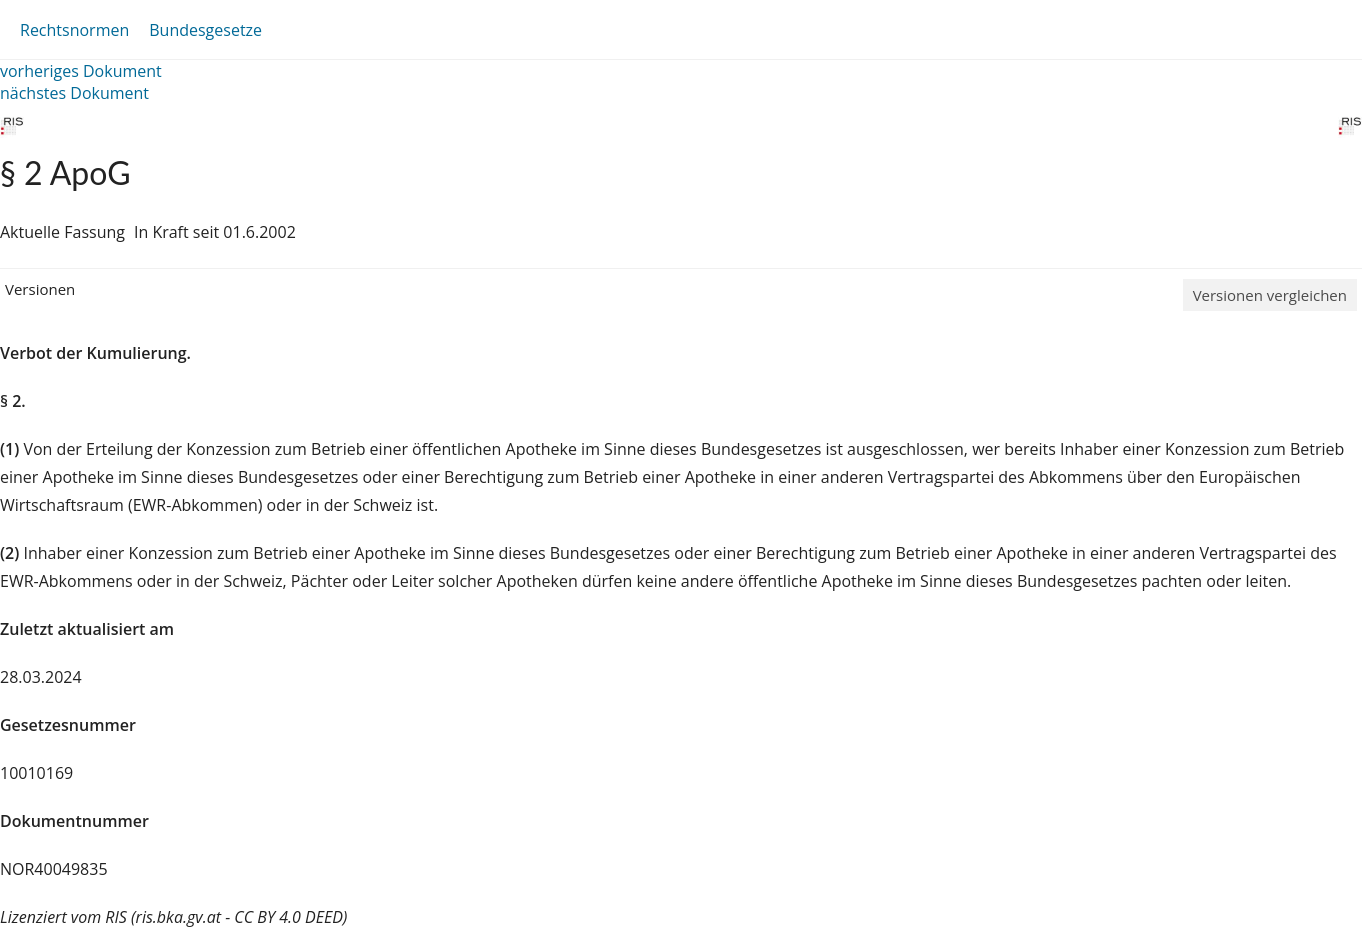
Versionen (40, 289)
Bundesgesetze (205, 30)
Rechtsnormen (74, 30)
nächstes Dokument (74, 93)
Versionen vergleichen (1270, 295)
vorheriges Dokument (81, 71)
